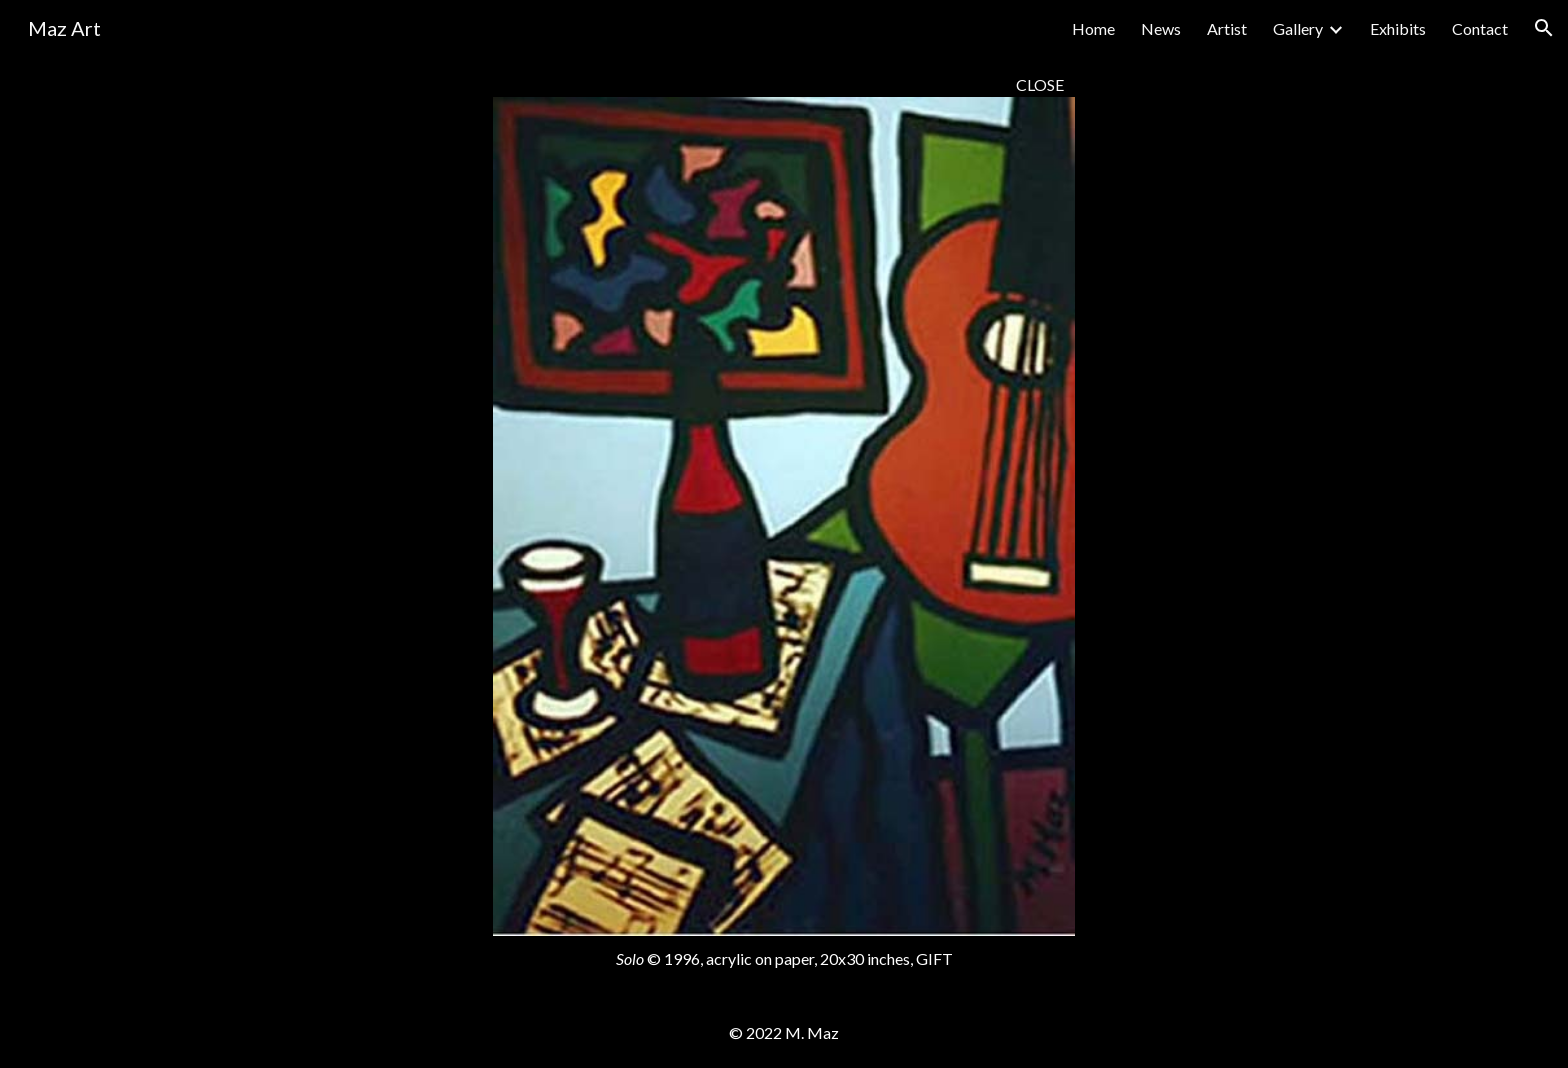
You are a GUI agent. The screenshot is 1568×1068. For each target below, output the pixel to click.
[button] (1544, 28)
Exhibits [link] (1398, 28)
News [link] (1161, 28)
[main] (783, 84)
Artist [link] (1227, 28)
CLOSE (1040, 84)
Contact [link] (1480, 28)
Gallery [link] (1298, 28)
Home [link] (1093, 28)
